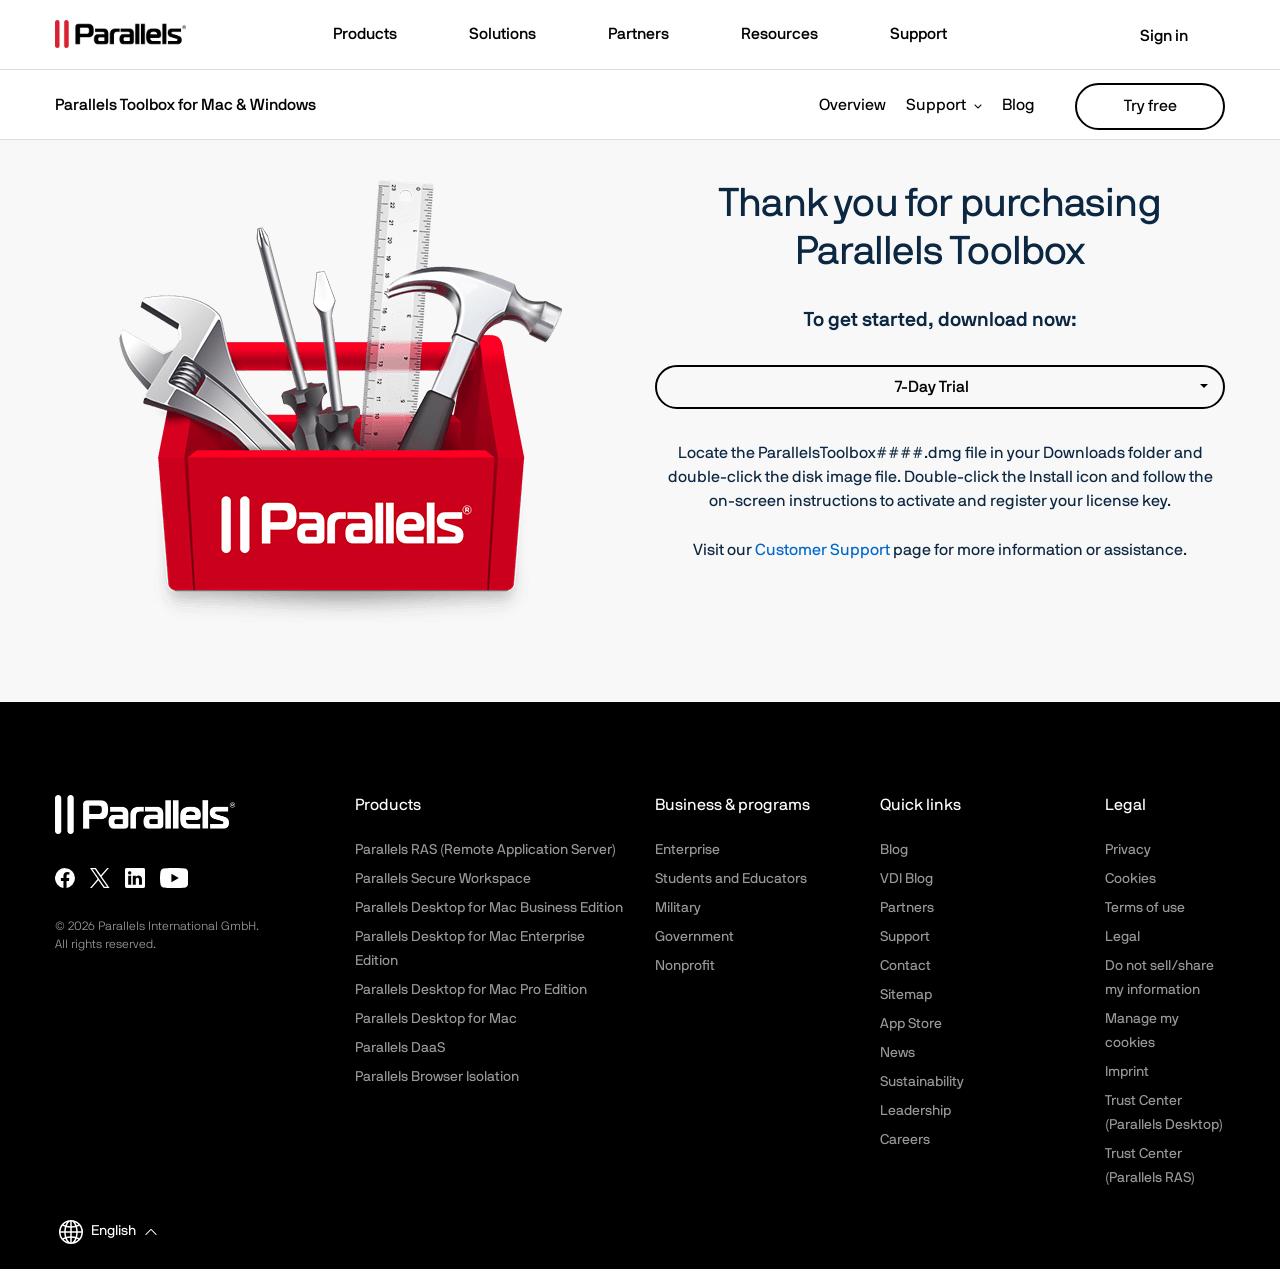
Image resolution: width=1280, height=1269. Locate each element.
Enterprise (687, 850)
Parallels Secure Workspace (443, 879)
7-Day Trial (1051, 387)
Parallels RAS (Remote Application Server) (485, 850)
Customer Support (822, 550)
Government (694, 937)
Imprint (1127, 1072)
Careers (905, 1140)
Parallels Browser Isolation (437, 1077)
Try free (1150, 106)
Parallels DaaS (400, 1048)
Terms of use (1145, 908)
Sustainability (922, 1082)
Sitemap (906, 995)
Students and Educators (731, 879)
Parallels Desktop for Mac (436, 1019)
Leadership (915, 1111)
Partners (907, 908)
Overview (852, 105)
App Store (911, 1024)
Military (678, 908)
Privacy (1128, 850)
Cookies (1130, 879)
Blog (1018, 105)
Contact (905, 966)
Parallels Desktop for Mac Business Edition (489, 908)
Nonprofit (685, 966)
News (897, 1053)
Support (936, 105)
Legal (1122, 937)
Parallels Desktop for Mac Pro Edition (471, 990)
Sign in (1151, 36)
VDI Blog (906, 879)
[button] (374, 36)
